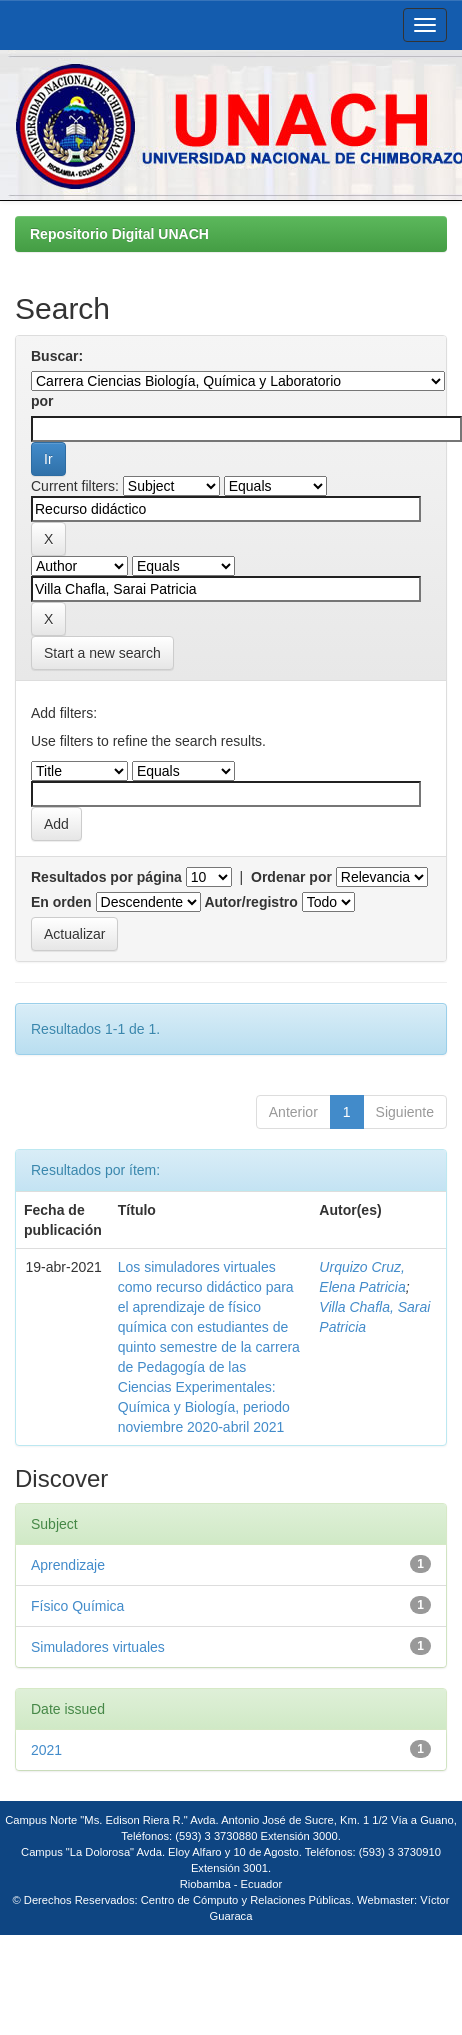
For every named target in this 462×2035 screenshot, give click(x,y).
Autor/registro (250, 902)
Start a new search (102, 653)
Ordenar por (291, 877)
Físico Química (77, 1606)
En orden (61, 902)
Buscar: (57, 356)
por (42, 401)
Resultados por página (106, 877)
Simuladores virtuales (98, 1647)
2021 (46, 1750)
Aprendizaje (68, 1565)
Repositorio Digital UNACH (119, 234)
